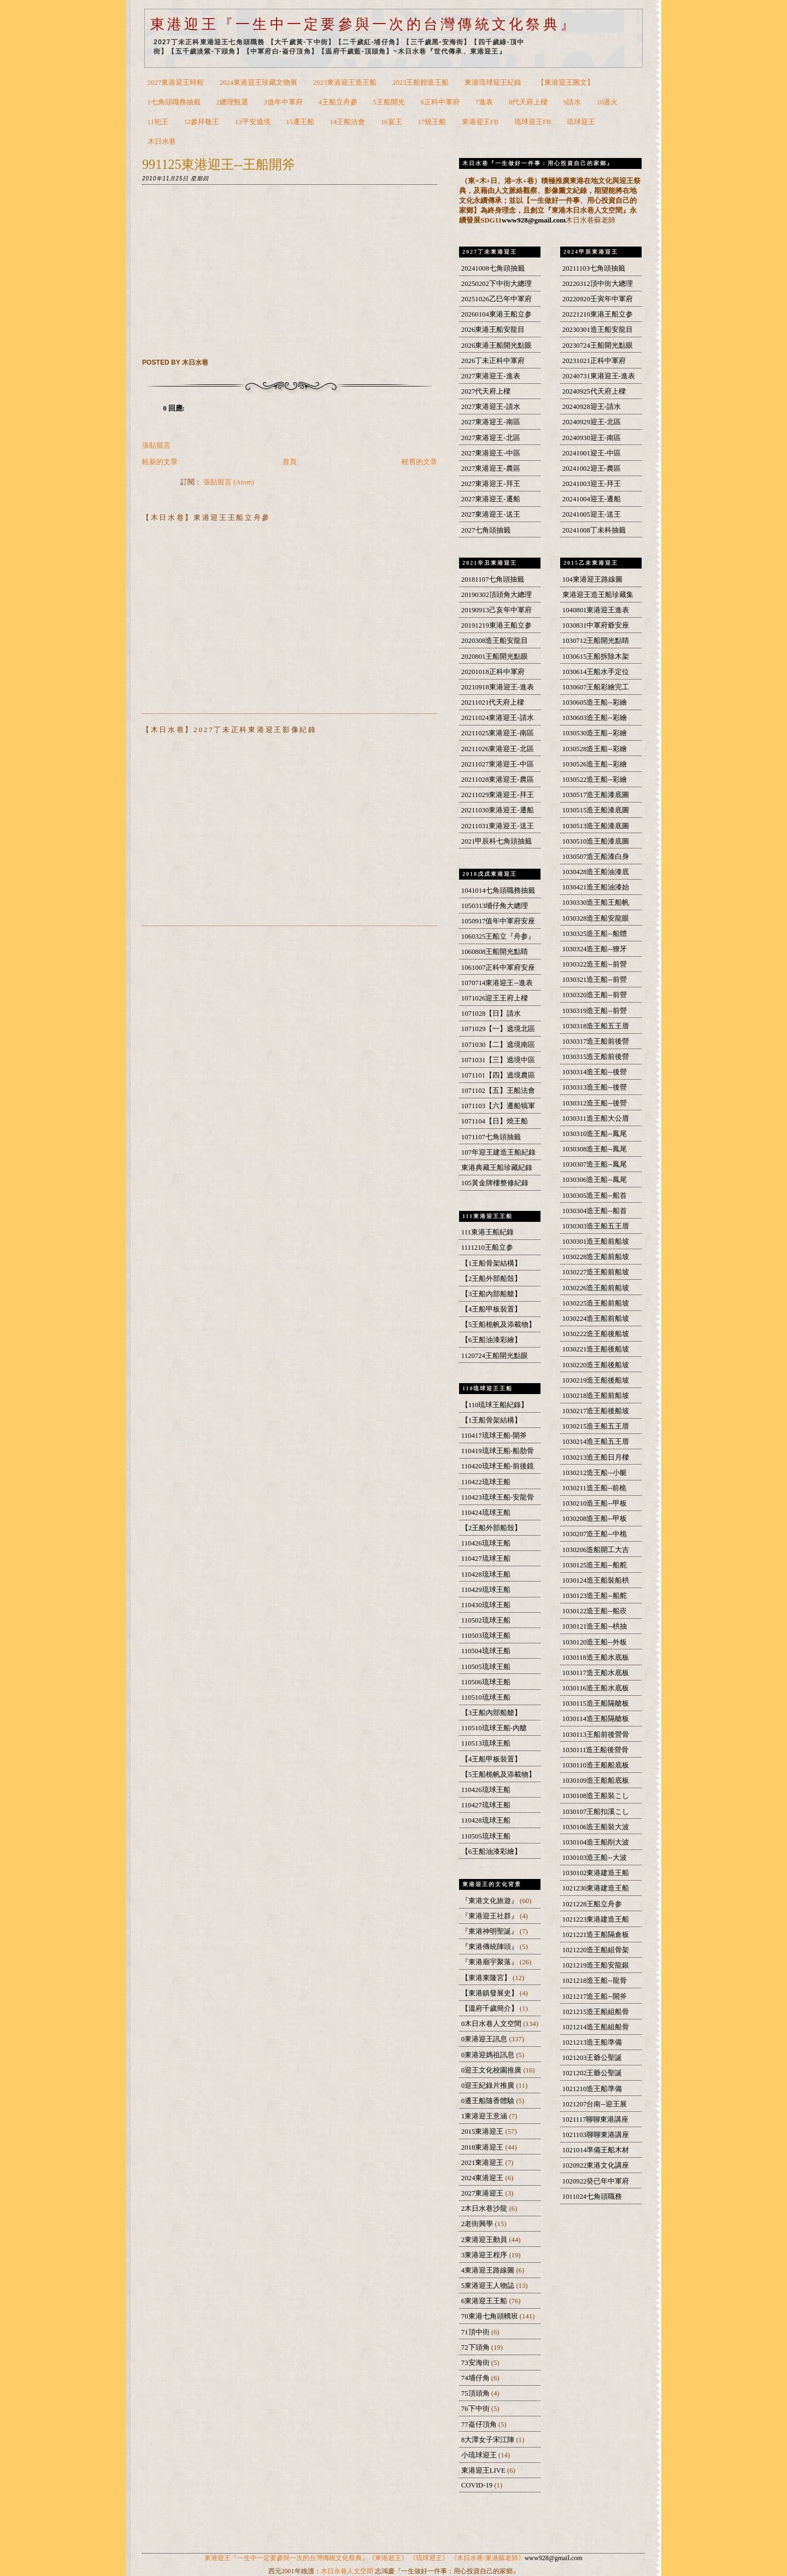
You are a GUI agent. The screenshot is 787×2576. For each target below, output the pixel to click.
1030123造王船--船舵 (594, 1596)
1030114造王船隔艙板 (595, 1719)
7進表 (484, 102)
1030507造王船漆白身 (596, 856)
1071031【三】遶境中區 (498, 1060)
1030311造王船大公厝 (595, 1118)
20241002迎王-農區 (591, 468)
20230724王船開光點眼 (597, 345)
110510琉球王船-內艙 (494, 1728)
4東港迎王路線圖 (488, 2270)
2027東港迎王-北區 (490, 438)
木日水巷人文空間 (347, 2571)
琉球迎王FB (532, 122)
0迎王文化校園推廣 (492, 2070)
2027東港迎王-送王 (490, 514)
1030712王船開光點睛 (596, 641)
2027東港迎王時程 (176, 82)
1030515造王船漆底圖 (596, 810)
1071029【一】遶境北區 (498, 1029)
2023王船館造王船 (420, 82)
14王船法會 (348, 122)
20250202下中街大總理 (496, 284)
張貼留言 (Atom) (228, 482)
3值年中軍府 (283, 102)
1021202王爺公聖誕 (592, 2073)
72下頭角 (476, 2347)
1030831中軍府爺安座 (596, 625)
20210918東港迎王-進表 (497, 687)
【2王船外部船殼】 (491, 1279)
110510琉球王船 (485, 1697)
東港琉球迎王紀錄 (493, 82)
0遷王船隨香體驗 (488, 2101)
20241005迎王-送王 (591, 514)
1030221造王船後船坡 (596, 1349)
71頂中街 (476, 2332)
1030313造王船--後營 (594, 1087)
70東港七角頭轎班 (490, 2316)
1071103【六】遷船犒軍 (498, 1106)
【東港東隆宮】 (487, 1978)
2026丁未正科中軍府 (493, 361)
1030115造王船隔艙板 (595, 1703)
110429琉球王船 (485, 1590)
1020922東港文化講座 (596, 2165)
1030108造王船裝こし (596, 1796)
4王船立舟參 (338, 102)
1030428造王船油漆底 (596, 872)
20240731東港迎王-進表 (598, 376)
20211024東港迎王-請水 (497, 718)
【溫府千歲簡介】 (490, 2008)
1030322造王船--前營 (594, 964)
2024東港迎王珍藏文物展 (258, 82)
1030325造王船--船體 (594, 934)
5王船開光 (389, 102)
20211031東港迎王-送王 (497, 826)
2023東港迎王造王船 (345, 82)
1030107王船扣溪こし (596, 1812)
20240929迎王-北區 (591, 422)
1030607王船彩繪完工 (596, 687)
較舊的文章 (419, 462)
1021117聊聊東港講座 (595, 2119)
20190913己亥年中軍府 (496, 610)
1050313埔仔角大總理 (494, 906)
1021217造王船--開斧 (594, 1996)
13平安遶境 (253, 122)
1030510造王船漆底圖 (596, 841)
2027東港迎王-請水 (490, 407)
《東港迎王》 (388, 2558)
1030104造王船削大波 (596, 1842)
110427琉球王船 (485, 1558)
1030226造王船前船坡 (596, 1288)
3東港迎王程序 (485, 2255)
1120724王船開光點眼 (494, 1356)
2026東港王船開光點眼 (496, 345)
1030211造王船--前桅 (594, 1488)
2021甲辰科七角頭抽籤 (496, 841)
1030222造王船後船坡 (596, 1334)
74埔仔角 (476, 2378)
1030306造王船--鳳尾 (594, 1180)
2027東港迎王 (483, 2193)
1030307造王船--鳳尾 (594, 1164)
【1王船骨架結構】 (491, 1263)
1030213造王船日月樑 (596, 1457)
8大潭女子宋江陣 (488, 2440)
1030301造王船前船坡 (596, 1241)
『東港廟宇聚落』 (490, 1962)
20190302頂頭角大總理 (496, 595)
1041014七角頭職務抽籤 (498, 890)
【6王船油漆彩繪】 (491, 1340)
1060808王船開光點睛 (494, 952)
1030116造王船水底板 (595, 1688)
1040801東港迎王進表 (596, 610)
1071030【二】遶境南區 (498, 1045)
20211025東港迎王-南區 (497, 733)
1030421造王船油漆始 (596, 887)
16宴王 (391, 122)
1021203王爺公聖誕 (592, 2058)
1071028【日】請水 (491, 1013)
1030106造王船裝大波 (596, 1827)
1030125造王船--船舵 (594, 1565)
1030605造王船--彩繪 (594, 702)
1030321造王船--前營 (594, 979)
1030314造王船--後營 (594, 1072)
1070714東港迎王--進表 (497, 983)
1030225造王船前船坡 (596, 1303)
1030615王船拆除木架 (596, 656)
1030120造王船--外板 (594, 1642)
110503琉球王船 (485, 1636)
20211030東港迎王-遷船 (497, 810)
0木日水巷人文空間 (492, 2024)
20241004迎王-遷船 (591, 499)
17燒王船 (432, 122)
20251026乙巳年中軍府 (496, 299)
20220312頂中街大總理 (597, 284)
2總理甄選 (232, 102)
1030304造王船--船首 (594, 1211)
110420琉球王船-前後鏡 (497, 1466)
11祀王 (158, 122)
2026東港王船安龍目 (493, 329)
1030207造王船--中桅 (594, 1534)
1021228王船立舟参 (592, 1904)
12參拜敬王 (201, 122)
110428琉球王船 (485, 1574)
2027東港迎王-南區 (490, 422)
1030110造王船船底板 (595, 1765)
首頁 (290, 462)
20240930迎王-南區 (591, 438)
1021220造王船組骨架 (596, 1950)
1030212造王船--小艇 (594, 1473)
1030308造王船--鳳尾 (594, 1149)
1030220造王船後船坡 (596, 1365)
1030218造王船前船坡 (596, 1396)
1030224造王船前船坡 (596, 1318)
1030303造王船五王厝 (596, 1226)
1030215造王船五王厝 (596, 1426)
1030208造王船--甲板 (594, 1519)
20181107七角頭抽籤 (492, 579)
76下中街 (476, 2409)
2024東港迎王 (483, 2178)
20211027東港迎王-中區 (497, 764)
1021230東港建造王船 (596, 1888)
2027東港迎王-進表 (490, 376)
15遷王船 (300, 122)
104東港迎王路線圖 (592, 579)
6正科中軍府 (440, 102)
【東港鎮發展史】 (490, 1993)
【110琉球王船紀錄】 (494, 1405)
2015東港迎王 (483, 2131)
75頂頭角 (476, 2393)
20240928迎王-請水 (591, 407)
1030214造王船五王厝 (596, 1441)
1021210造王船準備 (592, 2089)
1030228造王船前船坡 (596, 1257)
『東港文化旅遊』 (490, 1901)
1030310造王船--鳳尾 (594, 1134)
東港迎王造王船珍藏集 (597, 595)
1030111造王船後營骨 (595, 1750)
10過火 (607, 102)
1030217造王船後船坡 (596, 1411)
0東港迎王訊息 (485, 2039)
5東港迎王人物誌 (488, 2286)
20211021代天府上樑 (492, 702)
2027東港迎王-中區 (490, 453)
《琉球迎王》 (429, 2558)
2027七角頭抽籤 (485, 530)
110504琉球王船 (485, 1651)
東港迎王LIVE (484, 2470)
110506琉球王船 (485, 1682)
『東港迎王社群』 (490, 1916)
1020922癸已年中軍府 (596, 2181)
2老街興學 (478, 2224)
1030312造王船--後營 (594, 1103)
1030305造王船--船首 (594, 1195)
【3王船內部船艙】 (491, 1294)
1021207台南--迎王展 (594, 2104)
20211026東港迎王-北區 (497, 749)
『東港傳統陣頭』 (490, 1947)
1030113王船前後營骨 (595, 1734)
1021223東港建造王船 (596, 1919)
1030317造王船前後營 (596, 1041)
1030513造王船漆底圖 (596, 826)
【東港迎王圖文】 (565, 82)
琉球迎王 (581, 122)
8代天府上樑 (528, 102)
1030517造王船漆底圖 (596, 795)
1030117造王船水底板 (595, 1673)
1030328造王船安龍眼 (596, 918)
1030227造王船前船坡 (596, 1272)
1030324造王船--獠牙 (594, 949)
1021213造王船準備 (592, 2042)
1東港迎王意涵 (485, 2116)
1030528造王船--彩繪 (594, 749)
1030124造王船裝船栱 (596, 1580)
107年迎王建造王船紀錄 (498, 1152)
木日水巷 (162, 141)
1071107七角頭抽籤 (491, 1137)
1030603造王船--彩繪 (594, 718)
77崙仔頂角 (479, 2424)
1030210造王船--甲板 (594, 1503)
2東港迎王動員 (485, 2240)
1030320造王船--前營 (594, 995)
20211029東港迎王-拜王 (497, 795)
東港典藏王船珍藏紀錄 (496, 1168)
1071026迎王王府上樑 (494, 998)
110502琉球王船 (485, 1620)
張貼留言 (156, 445)
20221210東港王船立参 (597, 314)
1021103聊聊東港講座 (595, 2135)
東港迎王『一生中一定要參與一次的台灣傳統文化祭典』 (363, 24)
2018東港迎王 (483, 2147)
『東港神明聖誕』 (490, 1931)
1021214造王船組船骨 (596, 2027)
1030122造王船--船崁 (594, 1611)
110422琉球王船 (485, 1482)
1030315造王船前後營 (596, 1057)
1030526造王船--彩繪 (594, 764)
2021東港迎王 (483, 2163)
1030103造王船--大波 (594, 1857)
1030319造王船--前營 (594, 1011)
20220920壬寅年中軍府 (597, 299)
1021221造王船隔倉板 (596, 1935)
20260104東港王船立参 (496, 314)
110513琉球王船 (485, 1743)
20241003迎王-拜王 (591, 484)
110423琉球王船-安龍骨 (497, 1497)
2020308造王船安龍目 (494, 641)
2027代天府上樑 (485, 391)
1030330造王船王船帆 (596, 902)
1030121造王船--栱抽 (594, 1626)
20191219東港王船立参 (496, 625)
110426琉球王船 (485, 1543)
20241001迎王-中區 (591, 453)
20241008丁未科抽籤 (594, 530)
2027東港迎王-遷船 (490, 499)
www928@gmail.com (534, 220)
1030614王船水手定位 (596, 672)
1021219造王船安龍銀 (596, 1965)
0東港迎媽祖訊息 (488, 2055)
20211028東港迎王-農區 (497, 779)
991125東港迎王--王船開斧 (218, 164)
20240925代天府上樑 (594, 391)
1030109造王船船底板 (596, 1780)
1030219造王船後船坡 (596, 1380)
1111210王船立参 (487, 1247)
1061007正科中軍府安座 (498, 967)
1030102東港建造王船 (596, 1873)
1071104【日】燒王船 (494, 1121)
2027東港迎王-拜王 (490, 484)
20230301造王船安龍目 (597, 329)
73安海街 (476, 2363)
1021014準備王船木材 (596, 2150)
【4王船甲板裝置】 (491, 1309)
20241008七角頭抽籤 (493, 268)
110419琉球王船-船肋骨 (497, 1451)
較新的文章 (160, 462)
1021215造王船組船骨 (596, 2012)
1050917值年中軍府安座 (498, 921)
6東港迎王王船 (485, 2301)
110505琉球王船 (485, 1667)
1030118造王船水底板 (595, 1657)
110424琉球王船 (485, 1513)
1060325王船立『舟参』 (498, 936)
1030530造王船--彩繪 (594, 733)
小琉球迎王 (479, 2455)
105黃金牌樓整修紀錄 (494, 1183)
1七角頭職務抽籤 (174, 102)
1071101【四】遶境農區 (498, 1075)
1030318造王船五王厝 (596, 1026)
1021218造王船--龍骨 (594, 1980)
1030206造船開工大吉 (596, 1550)
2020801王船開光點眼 (494, 656)
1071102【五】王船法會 (498, 1090)
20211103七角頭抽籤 (593, 268)
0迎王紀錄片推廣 (488, 2085)
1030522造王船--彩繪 (594, 779)
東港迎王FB (480, 122)
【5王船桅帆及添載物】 (498, 1324)
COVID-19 (477, 2485)
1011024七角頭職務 (592, 2196)
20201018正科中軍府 (493, 672)
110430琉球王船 (485, 1605)
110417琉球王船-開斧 (494, 1435)
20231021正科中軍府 (594, 361)
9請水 (572, 102)
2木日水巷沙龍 (485, 2208)
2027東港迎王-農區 (490, 468)
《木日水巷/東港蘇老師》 (487, 2558)
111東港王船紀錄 (487, 1232)
